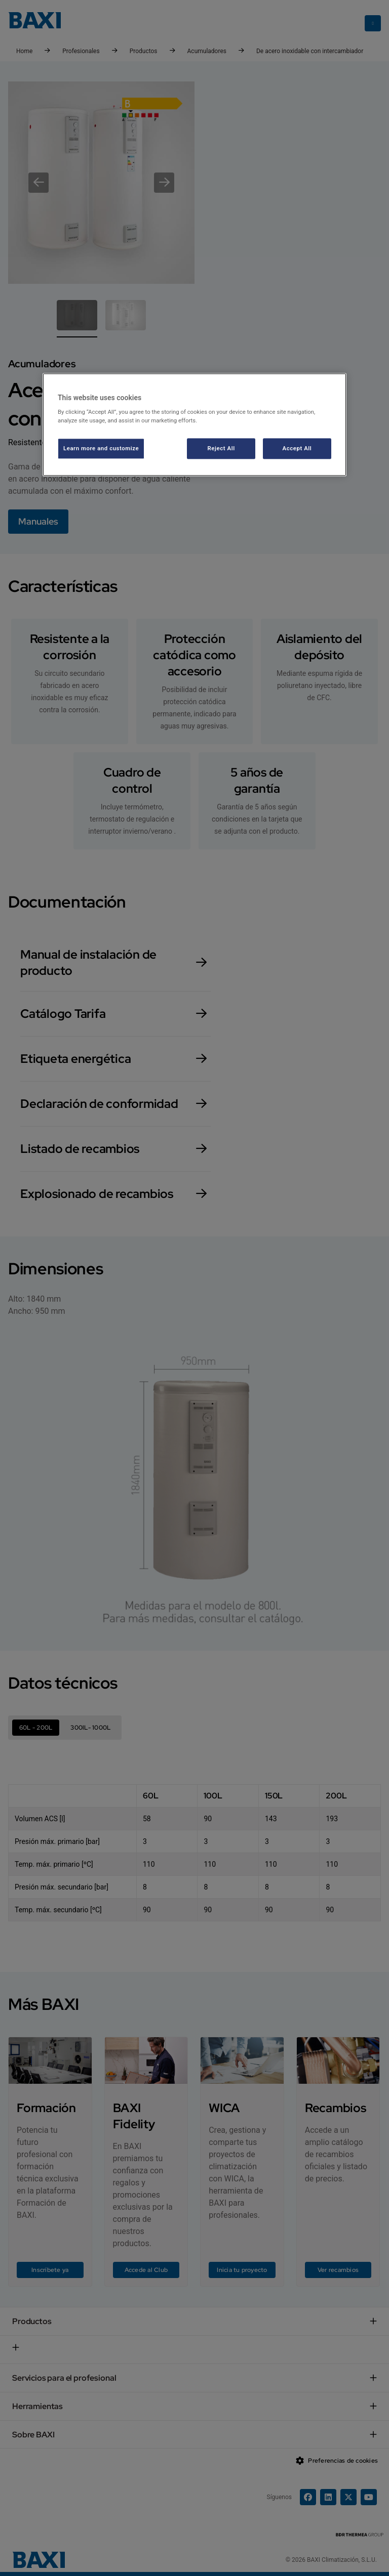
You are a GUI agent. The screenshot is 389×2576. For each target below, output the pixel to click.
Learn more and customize (101, 448)
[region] (194, 425)
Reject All (221, 448)
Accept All (297, 448)
